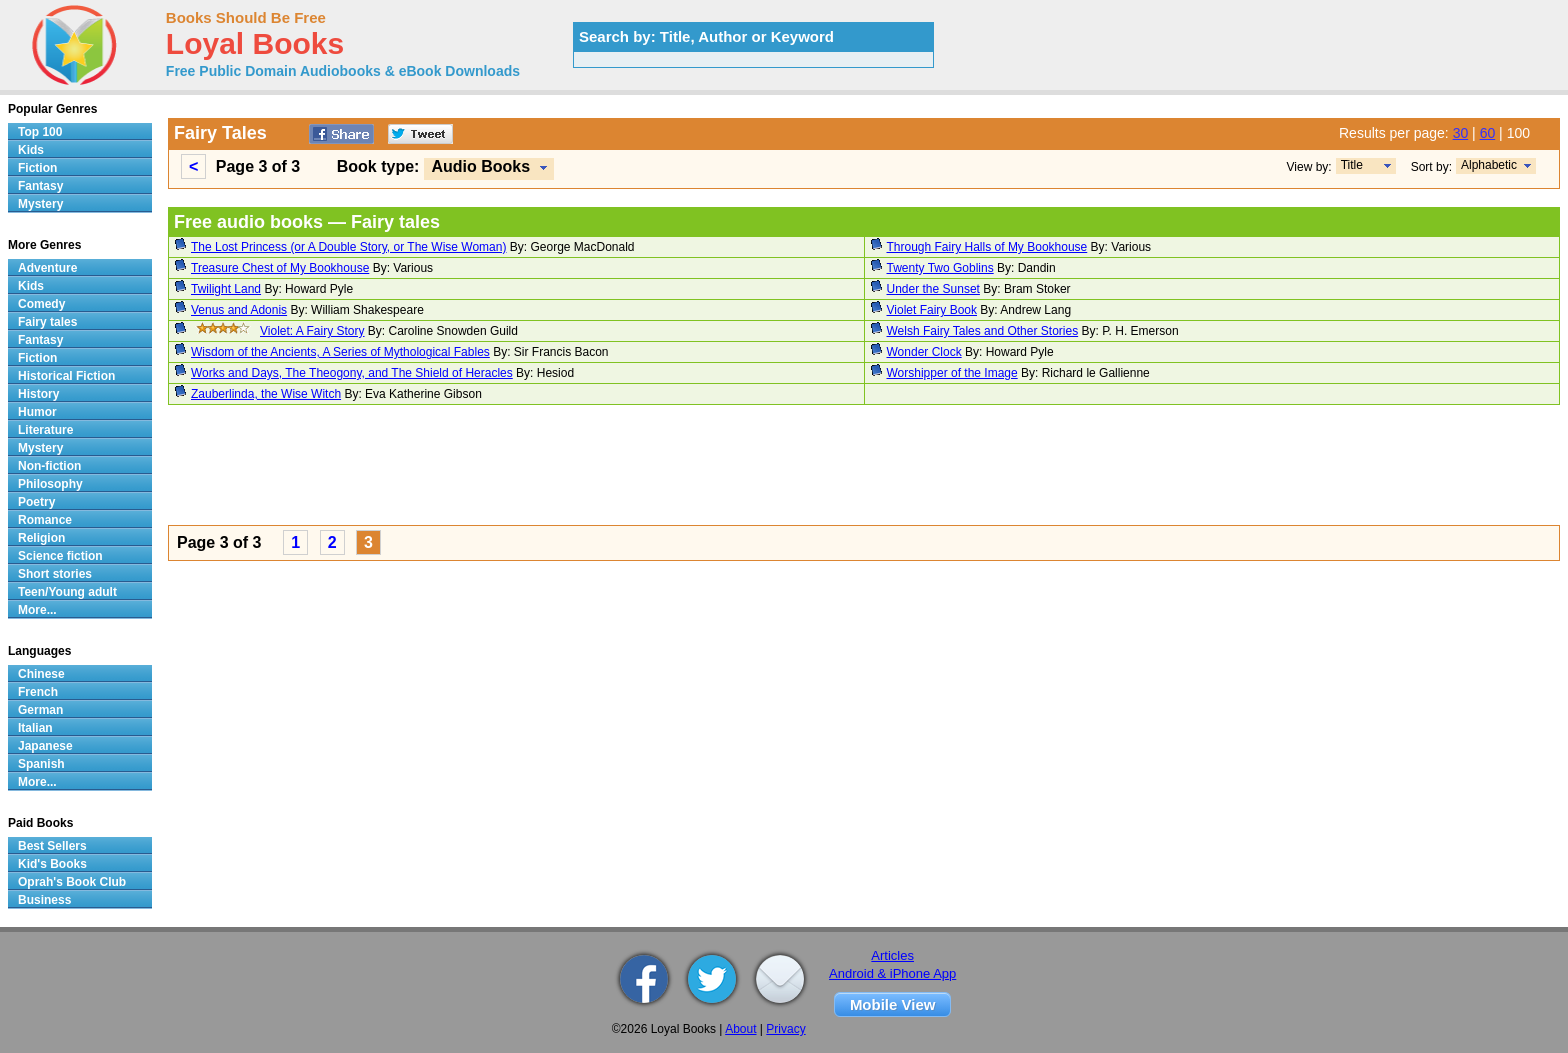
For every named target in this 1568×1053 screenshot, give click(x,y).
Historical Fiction (66, 376)
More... (37, 610)
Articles (892, 955)
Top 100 (40, 132)
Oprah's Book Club (72, 882)
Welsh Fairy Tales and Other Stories (983, 331)
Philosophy (50, 484)
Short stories (55, 574)
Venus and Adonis (239, 310)
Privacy (785, 1029)
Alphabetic (1489, 165)
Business (44, 900)
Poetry (36, 502)
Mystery (40, 204)
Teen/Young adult (67, 592)
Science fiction (60, 556)
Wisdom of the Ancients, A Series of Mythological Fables (340, 352)
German (40, 710)
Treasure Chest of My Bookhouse (280, 268)
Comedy (41, 304)
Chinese (41, 674)
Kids (31, 150)
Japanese (45, 746)
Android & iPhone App (892, 973)
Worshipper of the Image (952, 373)
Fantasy (40, 186)
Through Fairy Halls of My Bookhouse (987, 247)
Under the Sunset (933, 289)
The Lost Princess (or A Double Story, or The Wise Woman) (348, 247)
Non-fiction (49, 466)
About (740, 1029)
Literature (45, 430)
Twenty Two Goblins (940, 268)
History (38, 394)
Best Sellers (52, 846)
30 (1461, 133)
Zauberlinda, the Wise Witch (266, 394)
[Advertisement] (768, 468)
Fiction (37, 168)
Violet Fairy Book (932, 310)
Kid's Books (52, 864)
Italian (35, 728)
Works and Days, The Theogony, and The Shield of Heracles (352, 373)
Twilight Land (226, 289)
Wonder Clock (924, 352)
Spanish (41, 764)
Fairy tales (47, 322)
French (38, 692)
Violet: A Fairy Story (312, 331)
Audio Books (480, 166)
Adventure (47, 268)
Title (1352, 165)
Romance (45, 520)
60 (1488, 133)
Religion (41, 538)
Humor (37, 412)
